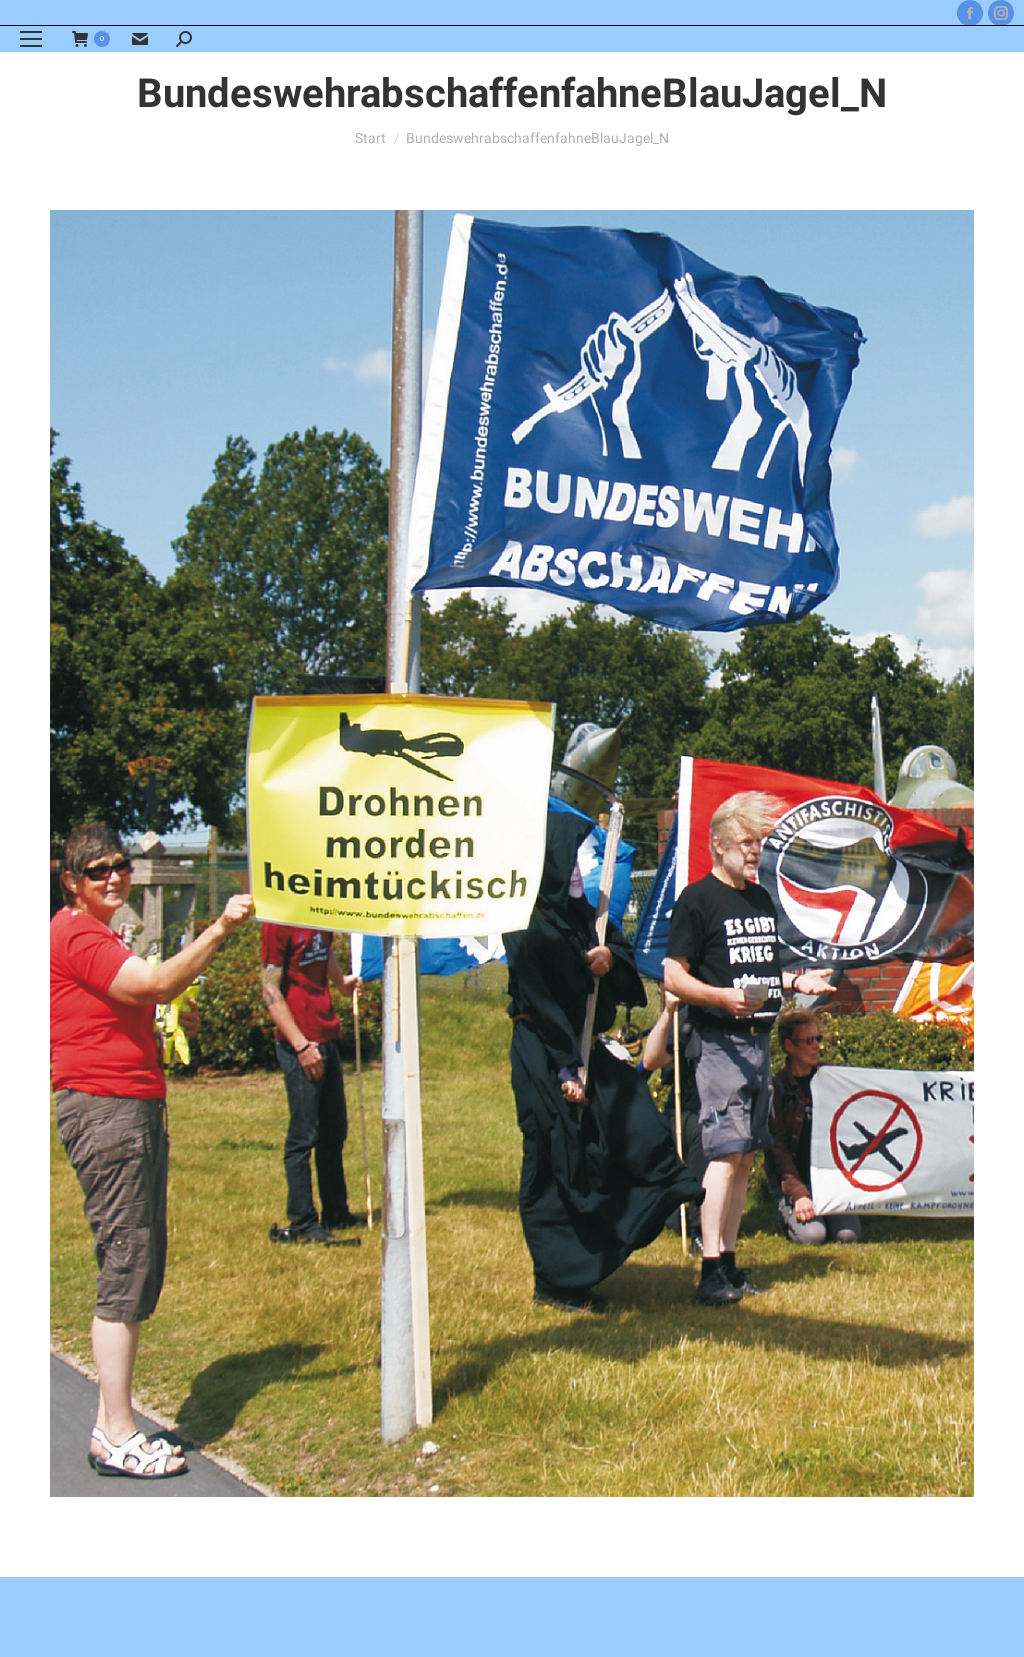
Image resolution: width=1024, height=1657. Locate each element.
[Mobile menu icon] (31, 39)
